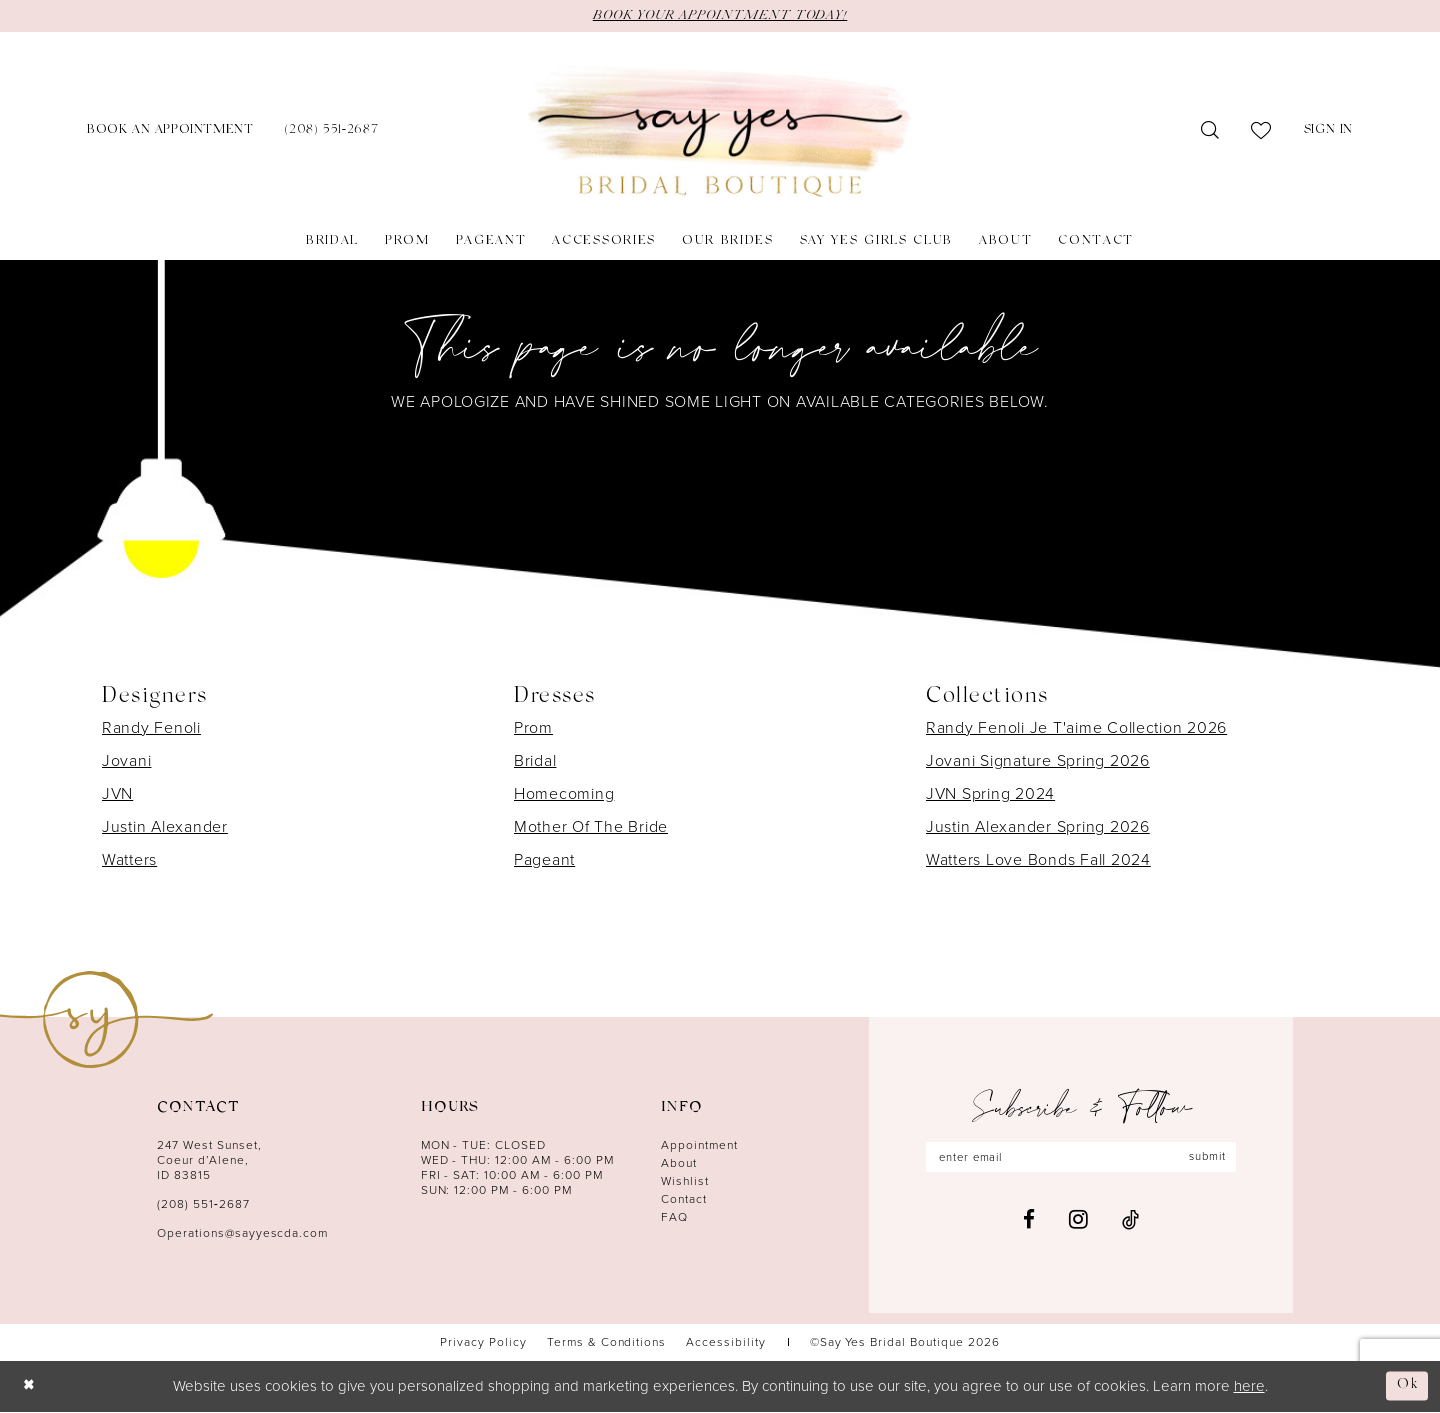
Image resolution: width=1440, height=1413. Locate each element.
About (679, 1164)
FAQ (674, 1218)
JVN (117, 794)
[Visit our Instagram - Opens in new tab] (1078, 1222)
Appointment (699, 1146)
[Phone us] (331, 132)
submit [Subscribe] (1214, 1159)
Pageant (544, 860)
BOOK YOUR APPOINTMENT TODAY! (720, 16)
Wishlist (685, 1182)
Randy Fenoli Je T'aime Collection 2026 (1076, 728)
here (1249, 1387)
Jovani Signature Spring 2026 (1038, 761)
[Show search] (1210, 132)
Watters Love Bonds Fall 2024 (1038, 860)
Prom (533, 728)
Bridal (535, 761)
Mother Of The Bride (591, 827)
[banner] (720, 132)
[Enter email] (1081, 1159)
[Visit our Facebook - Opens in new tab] (1029, 1221)
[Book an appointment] (170, 132)
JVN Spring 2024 (990, 794)
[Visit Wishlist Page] (1261, 132)
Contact (684, 1200)
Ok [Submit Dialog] (1407, 1386)
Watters (129, 860)
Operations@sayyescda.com (242, 1234)
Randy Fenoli (151, 728)
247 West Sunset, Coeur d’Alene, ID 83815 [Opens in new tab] (209, 1161)
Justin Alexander (165, 827)
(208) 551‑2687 (203, 1205)
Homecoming (564, 794)
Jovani (126, 761)
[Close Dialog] (30, 1387)
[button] (1328, 132)
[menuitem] (170, 132)
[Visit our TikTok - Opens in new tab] (1130, 1221)
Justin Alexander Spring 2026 (1038, 827)
